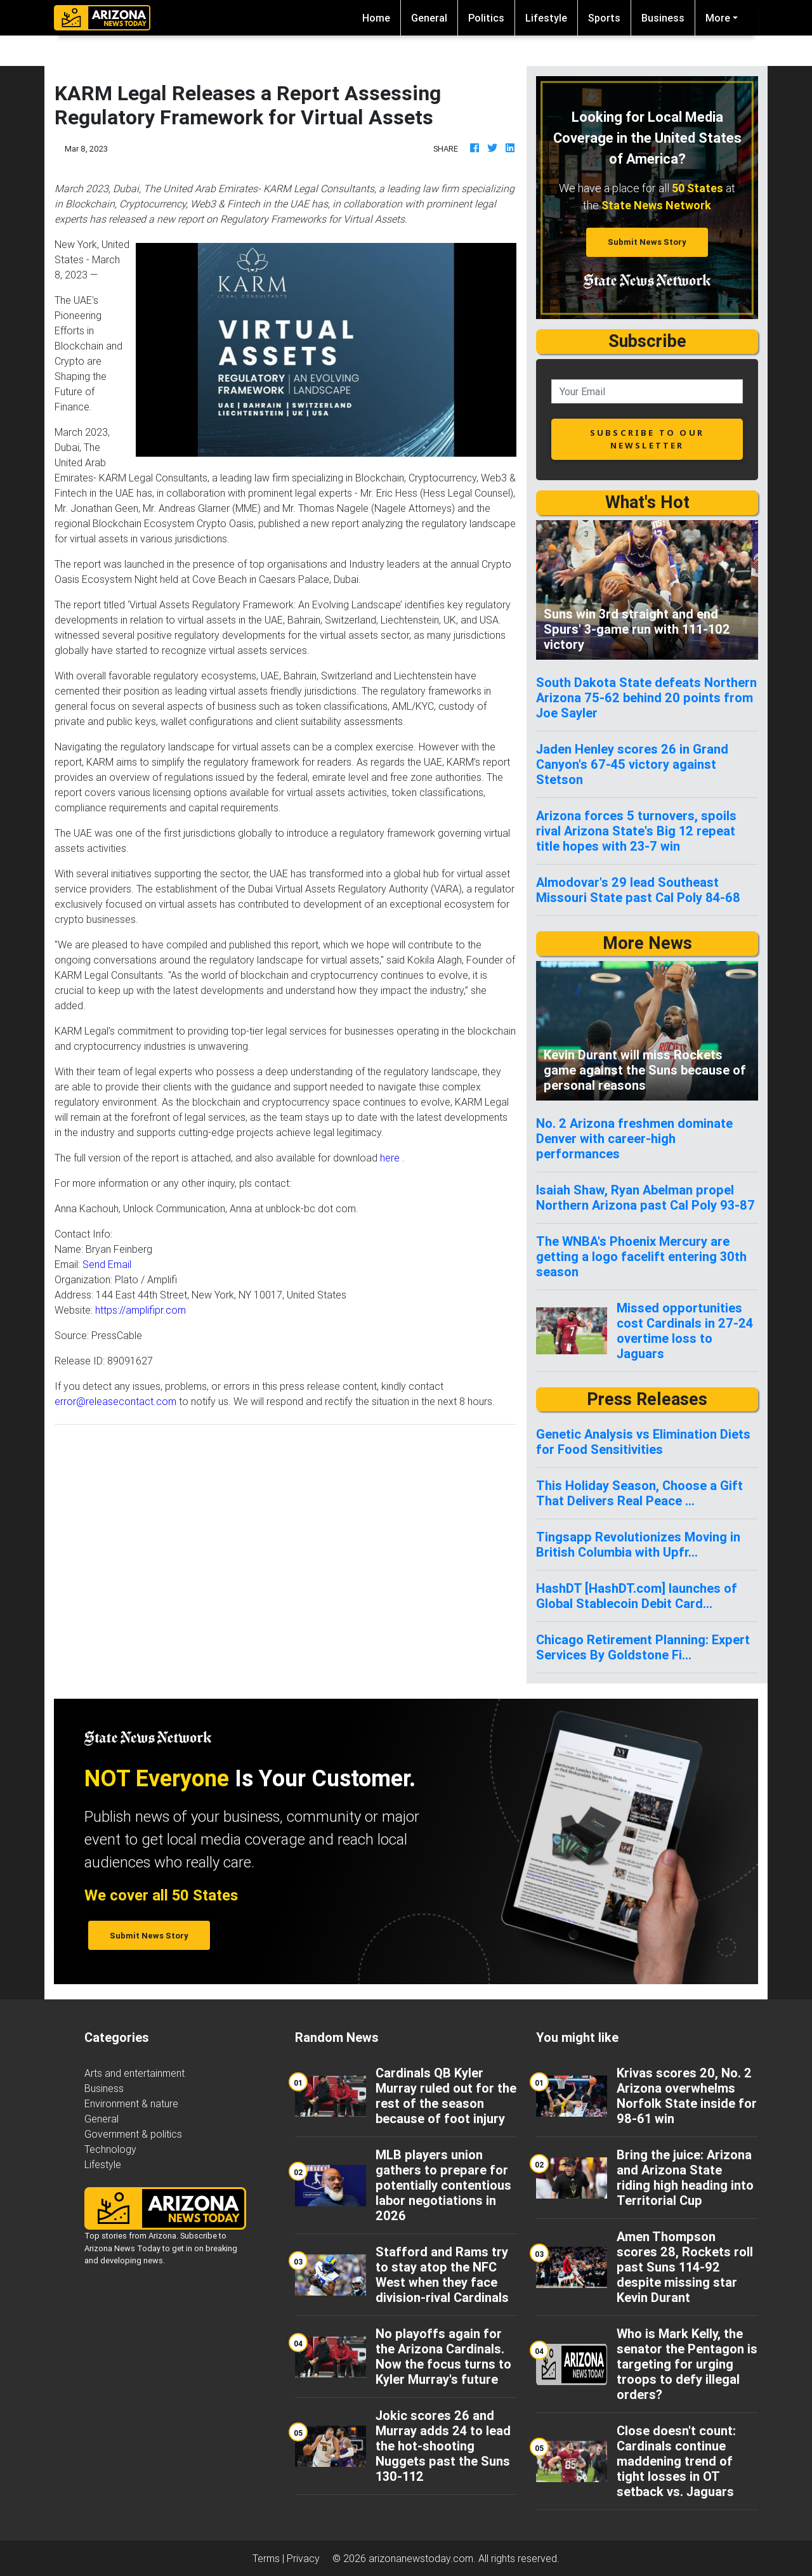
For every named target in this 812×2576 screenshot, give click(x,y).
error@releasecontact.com (115, 1401)
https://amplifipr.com (140, 1310)
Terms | (269, 2558)
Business (662, 17)
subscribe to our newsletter (647, 438)
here (390, 1157)
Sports (604, 17)
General (429, 17)
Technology (110, 2149)
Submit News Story (647, 242)
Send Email (106, 1264)
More (717, 17)
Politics (486, 17)
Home (381, 17)
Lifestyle (546, 17)
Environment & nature (131, 2103)
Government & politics (133, 2134)
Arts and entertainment (134, 2073)
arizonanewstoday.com (421, 2558)
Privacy (303, 2558)
